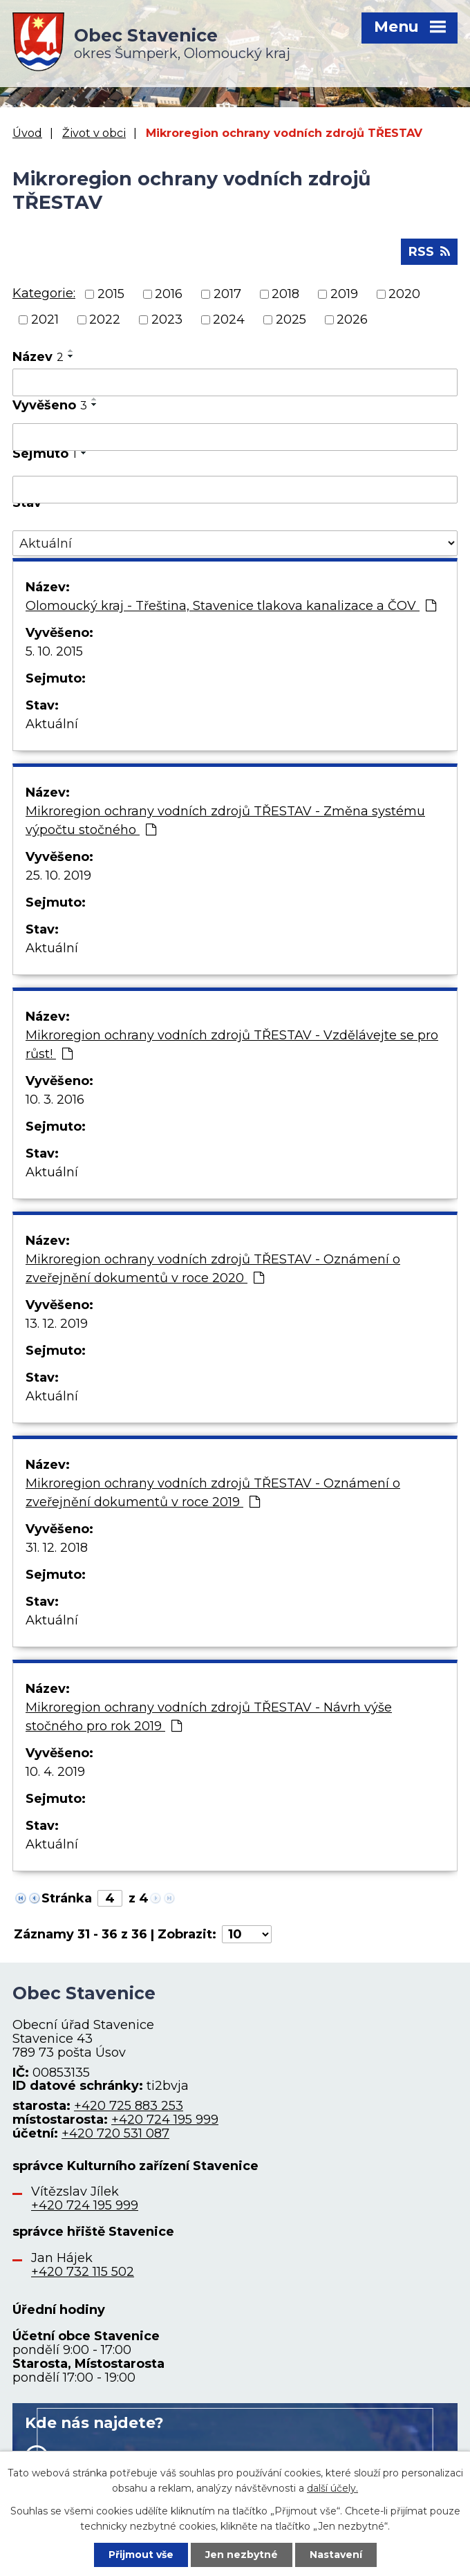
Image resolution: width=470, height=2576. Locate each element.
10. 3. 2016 (55, 1099)
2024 (229, 319)
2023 (166, 319)
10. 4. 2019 (55, 1771)
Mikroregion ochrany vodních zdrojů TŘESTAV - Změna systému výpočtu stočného (225, 820)
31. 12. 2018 (57, 1547)
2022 (104, 319)
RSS (429, 251)
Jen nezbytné (241, 2554)
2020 (404, 294)
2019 (344, 294)
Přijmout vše (141, 2554)
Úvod (27, 133)
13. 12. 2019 (57, 1323)
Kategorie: (43, 293)
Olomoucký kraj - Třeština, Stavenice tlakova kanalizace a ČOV (231, 605)
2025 (291, 319)
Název (38, 356)
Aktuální (52, 724)
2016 (168, 294)
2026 (352, 319)
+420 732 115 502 (82, 2271)
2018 (285, 294)
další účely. (332, 2488)
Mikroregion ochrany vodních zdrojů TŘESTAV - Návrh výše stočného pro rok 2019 (209, 1717)
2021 (45, 319)
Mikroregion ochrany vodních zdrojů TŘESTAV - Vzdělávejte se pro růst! (232, 1045)
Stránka (66, 1898)
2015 (110, 294)
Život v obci (94, 133)
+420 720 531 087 (115, 2133)
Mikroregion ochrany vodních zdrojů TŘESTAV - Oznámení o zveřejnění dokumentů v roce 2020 (213, 1269)
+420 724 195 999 (164, 2119)
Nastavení (336, 2554)
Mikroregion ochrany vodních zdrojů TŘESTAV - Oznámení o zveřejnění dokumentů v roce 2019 (213, 1493)
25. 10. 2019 (58, 875)
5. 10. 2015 (54, 651)
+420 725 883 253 (128, 2105)
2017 (227, 294)
